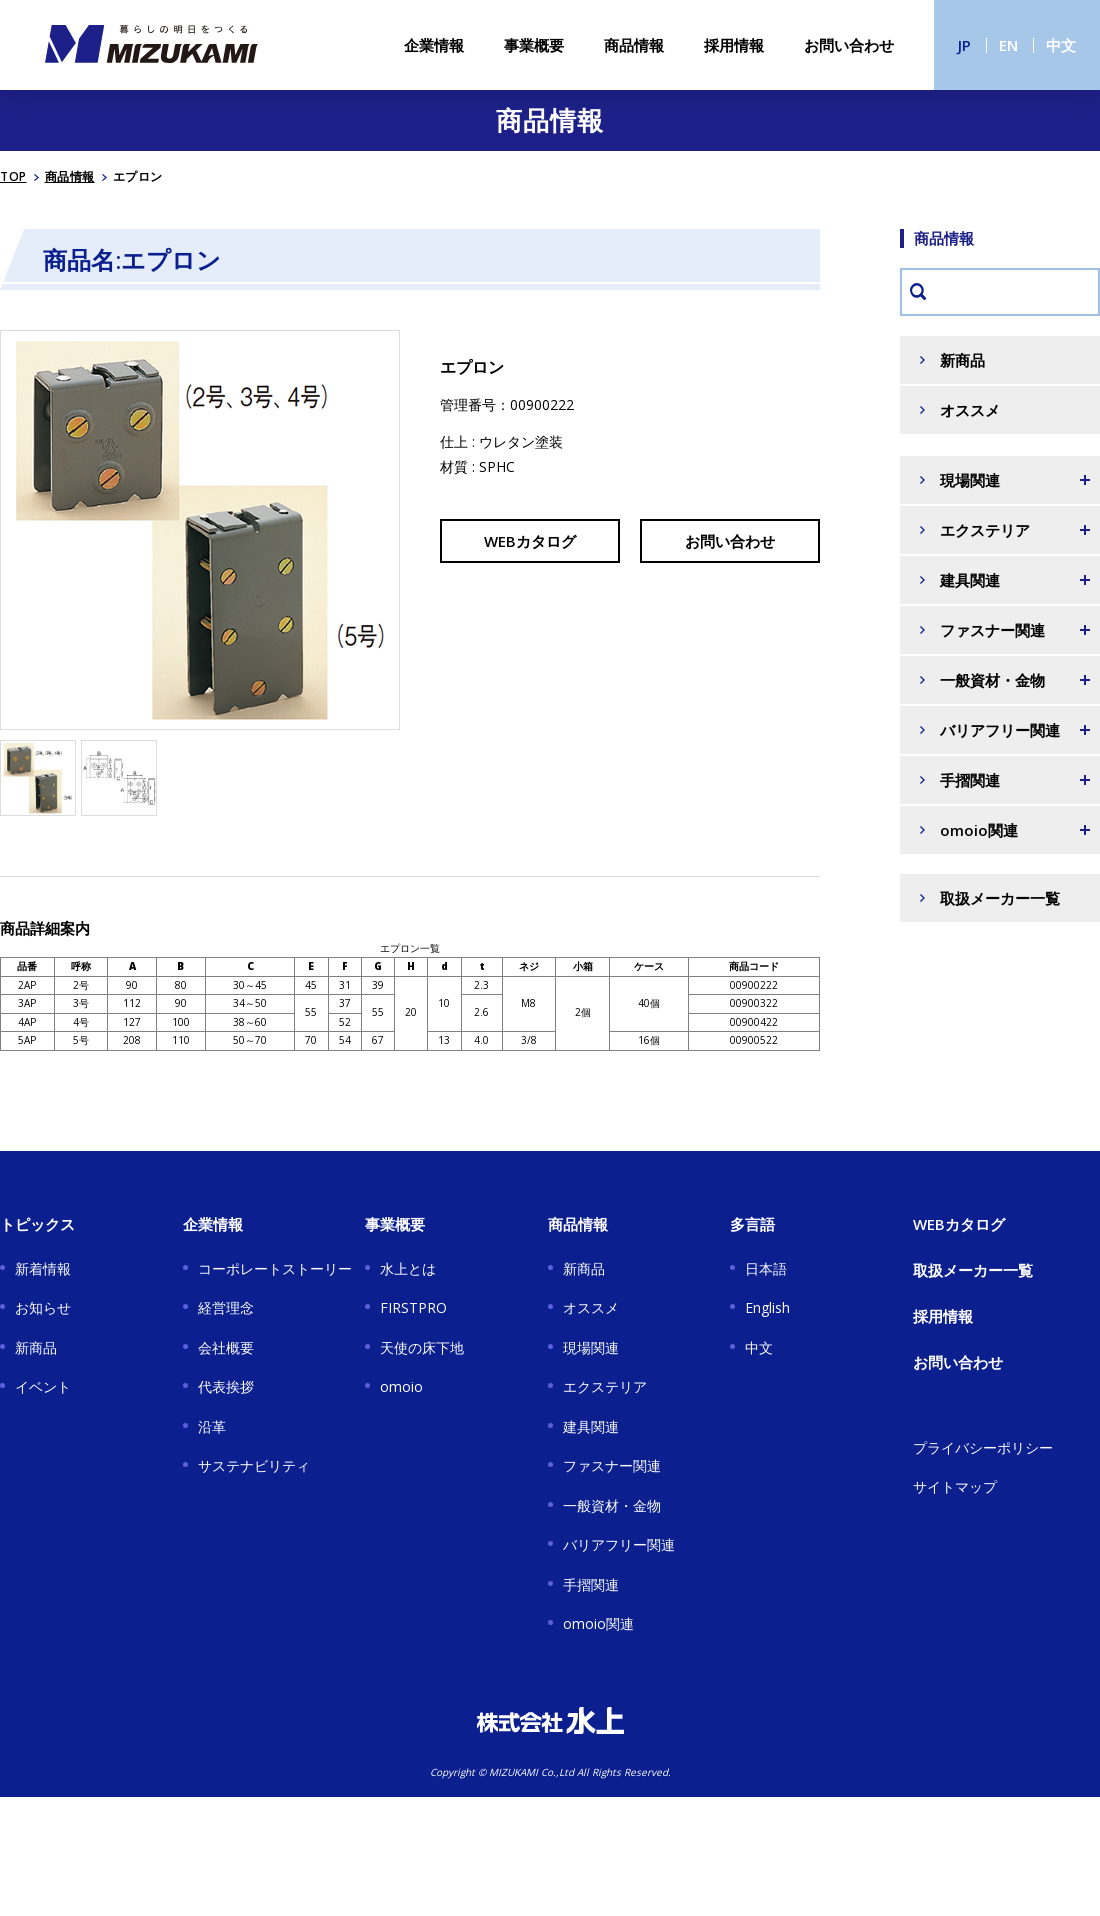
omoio (401, 1386)
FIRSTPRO (413, 1307)
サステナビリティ (254, 1465)
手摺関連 (591, 1584)
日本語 (766, 1268)
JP (964, 45)
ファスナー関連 (612, 1465)
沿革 (212, 1426)
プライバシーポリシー (983, 1447)
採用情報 (734, 45)
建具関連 (591, 1426)
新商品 (962, 360)
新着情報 (43, 1268)
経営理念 (226, 1307)
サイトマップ (955, 1486)
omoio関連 (598, 1623)
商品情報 (634, 45)
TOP (13, 176)
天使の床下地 (422, 1347)
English (767, 1307)
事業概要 (534, 45)
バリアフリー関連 (619, 1544)
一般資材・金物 (612, 1505)
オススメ (970, 410)
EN (1008, 45)
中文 (1061, 45)
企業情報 (434, 45)
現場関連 (591, 1347)
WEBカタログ (530, 541)
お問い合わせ (849, 45)
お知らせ (43, 1307)
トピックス (37, 1224)
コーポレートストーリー (275, 1268)
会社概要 (226, 1347)
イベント (43, 1386)
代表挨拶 (226, 1386)
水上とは (408, 1268)
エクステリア (605, 1386)
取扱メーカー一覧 (1000, 898)
